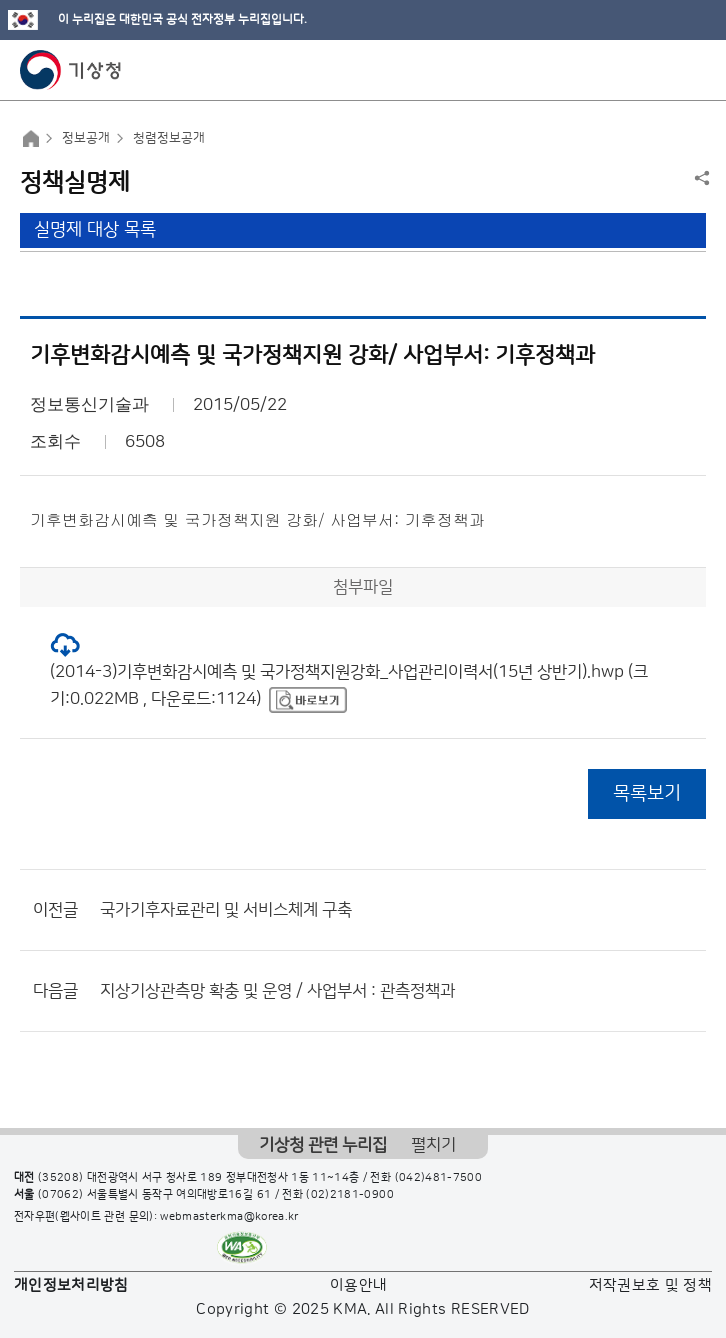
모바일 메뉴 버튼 (693, 70)
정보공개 (86, 138)
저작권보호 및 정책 (651, 1285)
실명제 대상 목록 (95, 230)
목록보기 (647, 793)
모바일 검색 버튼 (661, 70)
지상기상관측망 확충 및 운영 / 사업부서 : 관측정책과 (277, 991)
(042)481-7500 (439, 1178)
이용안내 (358, 1285)
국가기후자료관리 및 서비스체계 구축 (226, 910)
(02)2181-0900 (350, 1195)
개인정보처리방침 (71, 1285)
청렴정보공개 (169, 138)
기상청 (71, 70)
